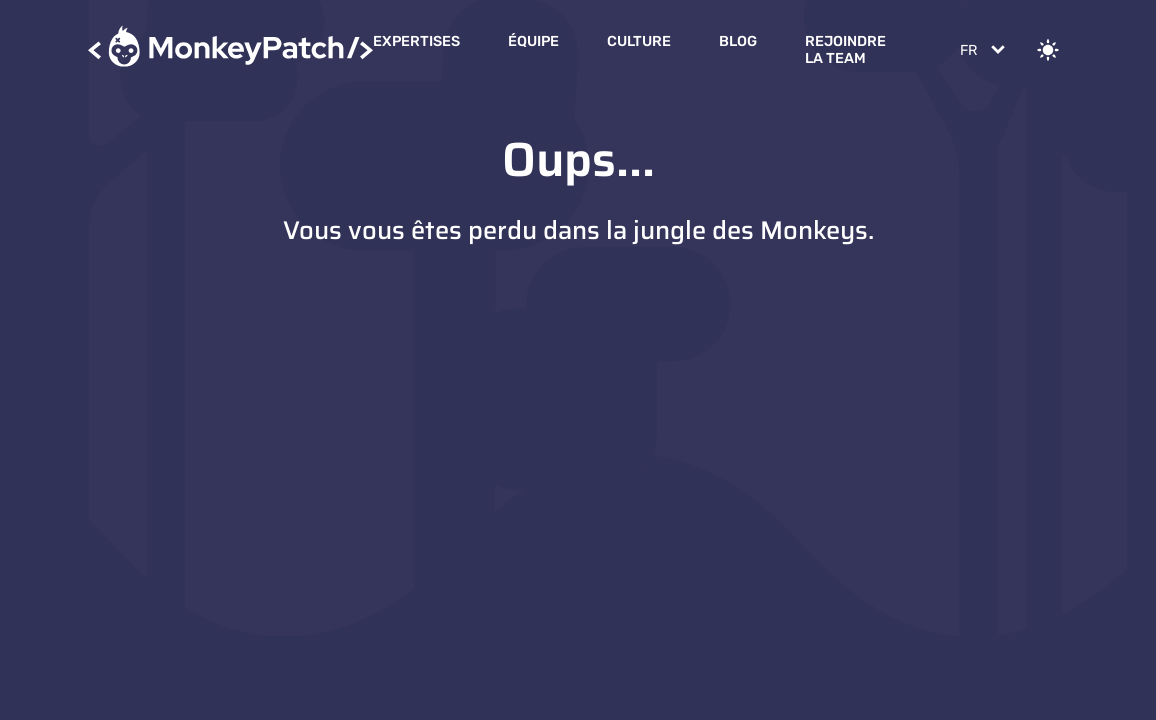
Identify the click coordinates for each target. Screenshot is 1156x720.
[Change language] (981, 50)
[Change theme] (1048, 50)
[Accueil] (230, 50)
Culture (639, 41)
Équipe (533, 41)
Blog (738, 41)
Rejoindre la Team (845, 50)
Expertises (416, 41)
